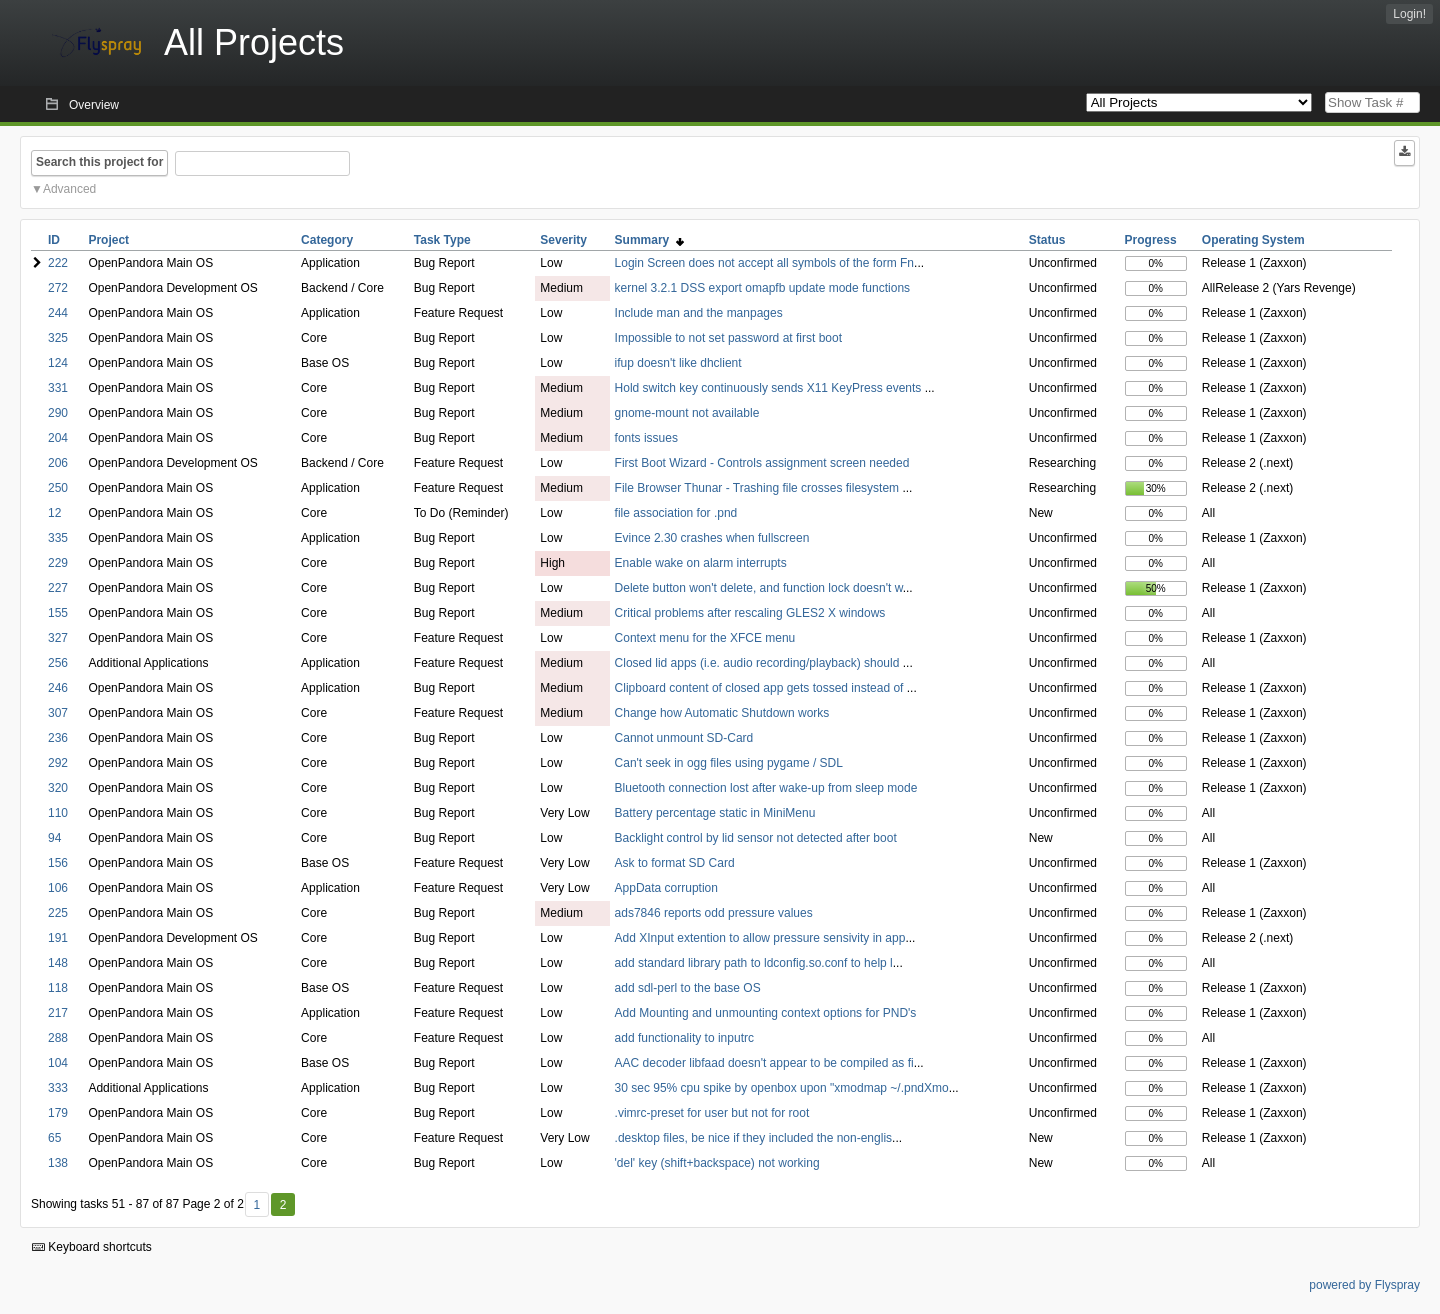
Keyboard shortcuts (92, 1247)
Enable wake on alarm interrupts (701, 563)
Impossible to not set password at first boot (728, 338)
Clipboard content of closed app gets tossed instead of (761, 688)
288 (58, 1038)
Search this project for (99, 162)
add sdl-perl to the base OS (688, 988)
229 (58, 563)
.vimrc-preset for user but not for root (712, 1113)
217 (58, 1013)
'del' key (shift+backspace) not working (717, 1163)
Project (108, 240)
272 (58, 288)
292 (58, 763)
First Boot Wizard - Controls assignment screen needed (762, 463)
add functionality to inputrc (684, 1038)
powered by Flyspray (1364, 1285)
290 (58, 413)
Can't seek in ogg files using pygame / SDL (729, 763)
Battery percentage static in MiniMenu (715, 813)
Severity (563, 240)
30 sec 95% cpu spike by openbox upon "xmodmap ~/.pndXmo (782, 1088)
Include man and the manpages (699, 313)
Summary (649, 240)
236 (58, 738)
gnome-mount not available (687, 413)
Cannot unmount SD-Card (684, 738)
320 (58, 788)
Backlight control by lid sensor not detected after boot (756, 838)
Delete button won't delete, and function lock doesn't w (759, 588)
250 (58, 488)
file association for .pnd (676, 513)
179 (58, 1113)
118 (58, 988)
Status (1047, 240)
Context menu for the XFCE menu (705, 638)
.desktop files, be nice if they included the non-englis (754, 1138)
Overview (94, 105)
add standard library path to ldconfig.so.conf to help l (754, 963)
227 (58, 588)
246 (58, 688)
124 (58, 363)
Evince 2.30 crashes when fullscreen (712, 538)
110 (58, 813)
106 (58, 888)
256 (58, 663)
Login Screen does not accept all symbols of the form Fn (765, 263)
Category (327, 240)
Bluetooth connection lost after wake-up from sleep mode (766, 788)
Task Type (442, 240)
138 (58, 1163)
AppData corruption (666, 888)
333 (58, 1088)
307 (58, 713)
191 (58, 938)
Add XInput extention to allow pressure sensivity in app (760, 938)
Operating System (1253, 240)
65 (54, 1138)
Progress (1151, 240)
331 (58, 388)
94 (54, 838)
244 (58, 313)
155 (58, 613)
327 (58, 638)
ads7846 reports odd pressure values (714, 913)
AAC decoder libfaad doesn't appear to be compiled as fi (764, 1063)
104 (58, 1063)
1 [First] (256, 1205)
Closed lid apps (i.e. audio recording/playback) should (759, 663)
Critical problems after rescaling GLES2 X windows (750, 613)
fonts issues (646, 438)
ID (54, 240)
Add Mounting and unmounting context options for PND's (766, 1013)
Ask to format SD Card (675, 863)
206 (58, 463)
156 (58, 863)
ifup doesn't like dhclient (678, 363)
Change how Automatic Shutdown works (722, 713)
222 (58, 263)
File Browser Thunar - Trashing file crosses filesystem (759, 488)
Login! (1409, 14)
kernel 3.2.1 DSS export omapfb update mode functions (763, 288)
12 (54, 513)
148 (58, 963)
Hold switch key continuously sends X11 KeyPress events (770, 388)
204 (58, 438)
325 (58, 338)
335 (58, 538)
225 (58, 913)
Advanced (69, 189)
